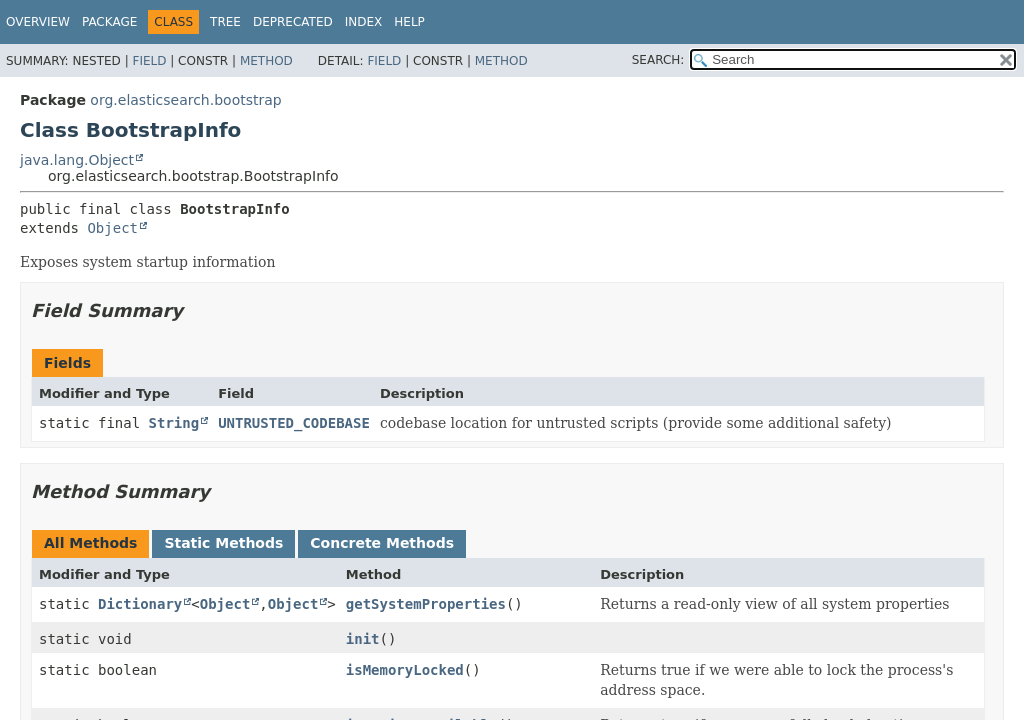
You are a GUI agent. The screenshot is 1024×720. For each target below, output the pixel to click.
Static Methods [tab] (223, 543)
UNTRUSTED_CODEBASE (294, 423)
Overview (38, 22)
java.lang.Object (77, 160)
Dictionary (140, 604)
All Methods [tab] (90, 543)
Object (112, 228)
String (174, 423)
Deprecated (293, 22)
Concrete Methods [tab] (382, 543)
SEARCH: (658, 60)
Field (149, 61)
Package (109, 22)
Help (409, 22)
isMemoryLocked (405, 670)
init (363, 639)
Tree (225, 22)
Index (364, 22)
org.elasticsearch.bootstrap (185, 100)
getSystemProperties (426, 604)
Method (266, 61)
